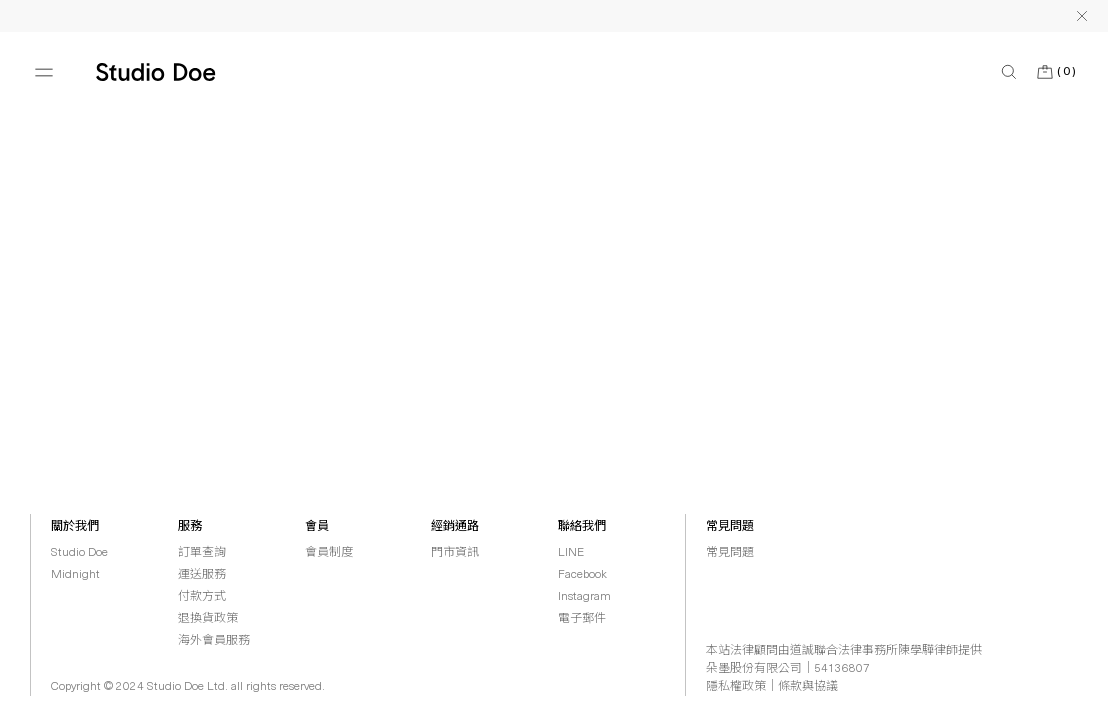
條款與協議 (808, 687)
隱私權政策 (736, 687)
